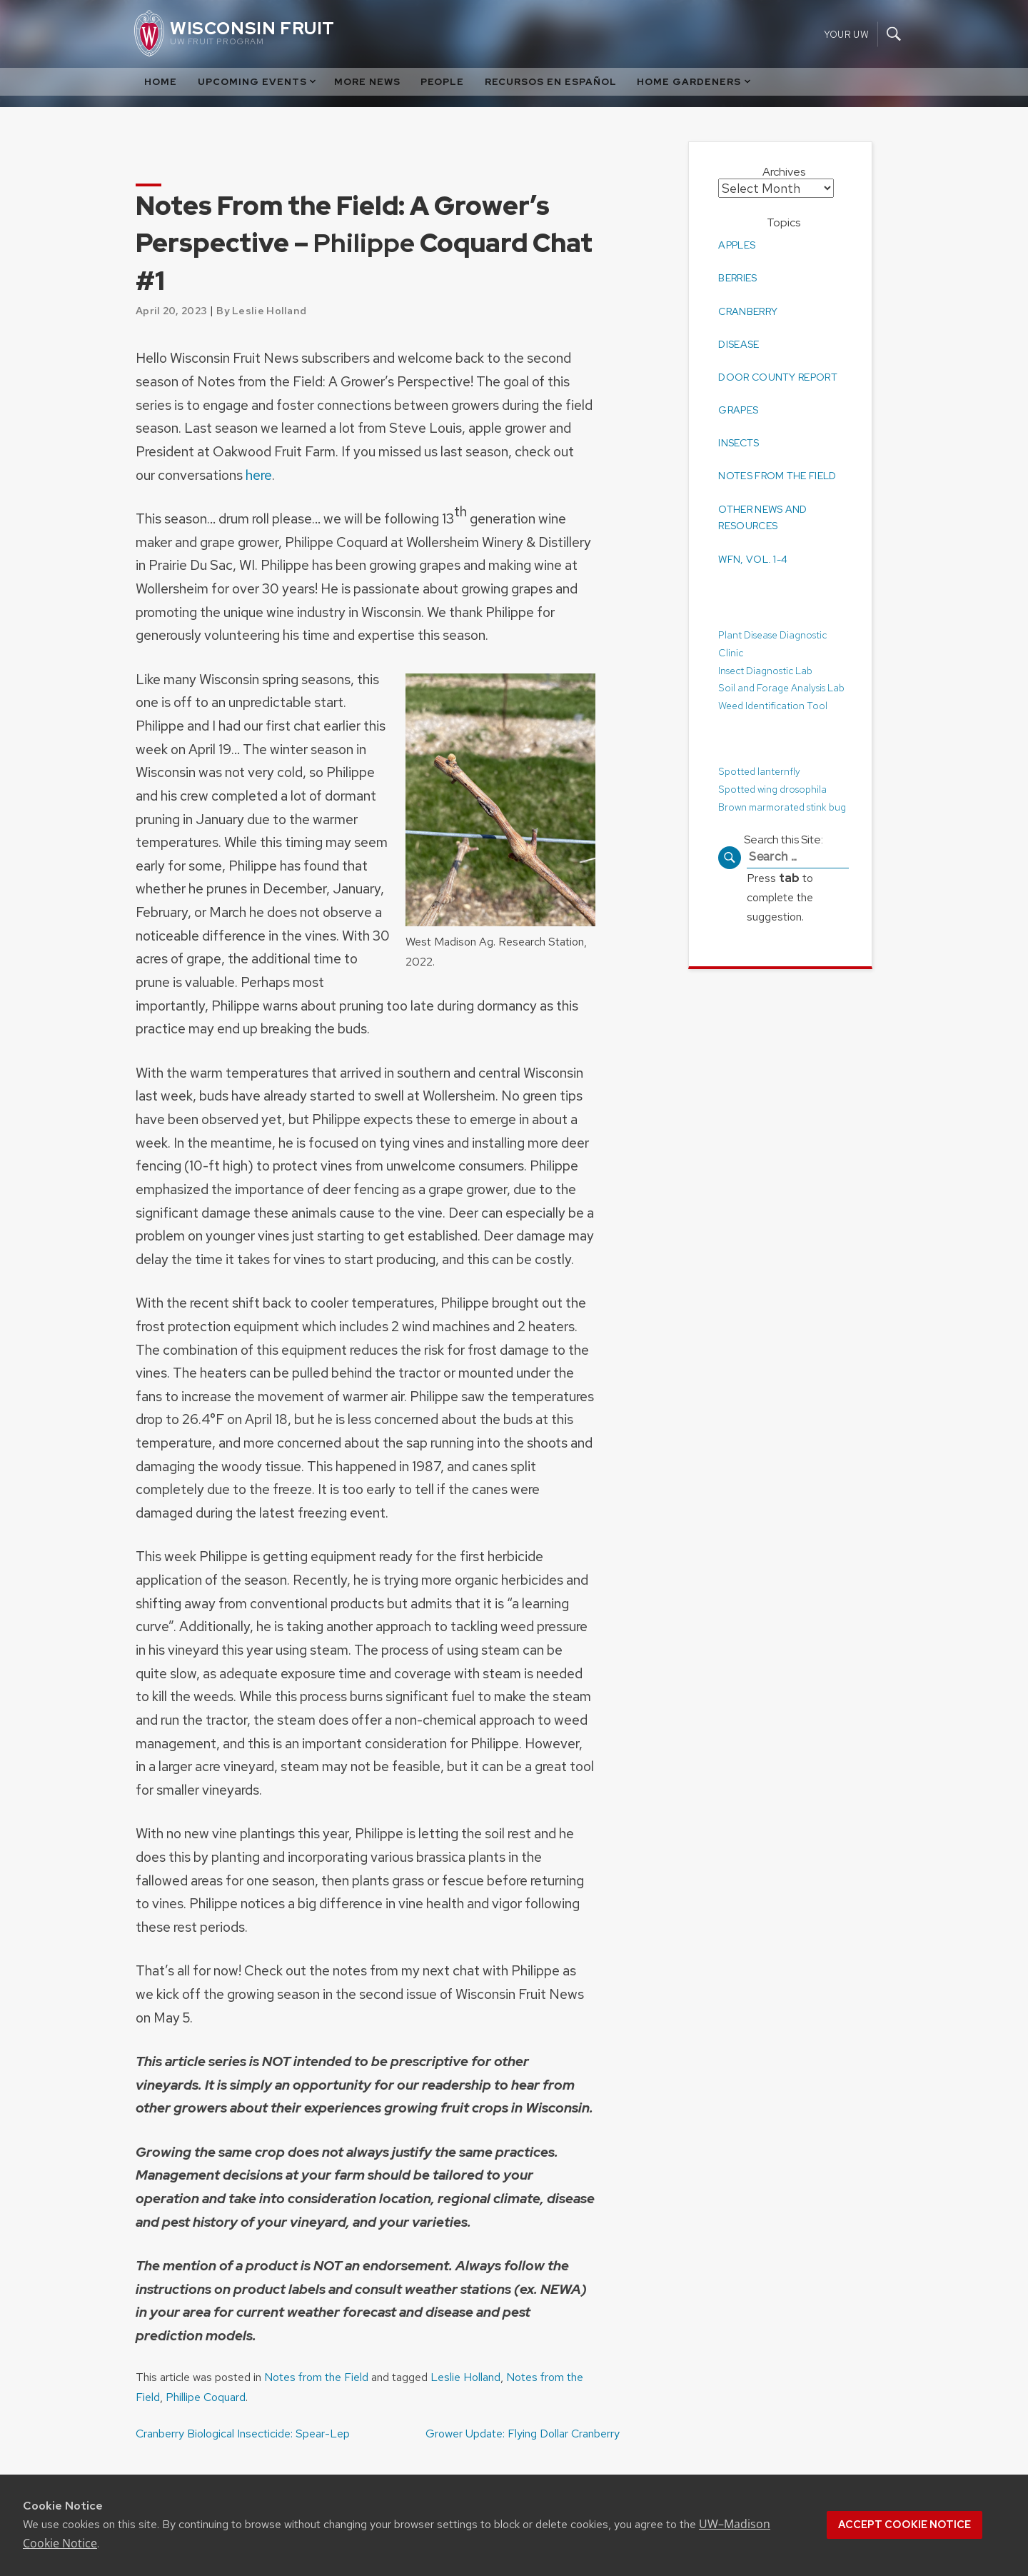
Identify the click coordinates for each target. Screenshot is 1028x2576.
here (259, 475)
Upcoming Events (258, 82)
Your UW (846, 34)
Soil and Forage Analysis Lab (781, 687)
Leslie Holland (465, 2377)
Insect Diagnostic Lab (765, 669)
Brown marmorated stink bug (783, 805)
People (442, 82)
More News (367, 82)
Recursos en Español (551, 82)
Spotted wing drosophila (773, 788)
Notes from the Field (316, 2377)
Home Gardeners (694, 82)
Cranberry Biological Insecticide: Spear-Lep (243, 2433)
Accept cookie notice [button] (904, 2524)
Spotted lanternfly (760, 770)
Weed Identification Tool (773, 705)
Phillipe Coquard (206, 2397)
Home (160, 82)
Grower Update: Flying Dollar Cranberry (522, 2433)
